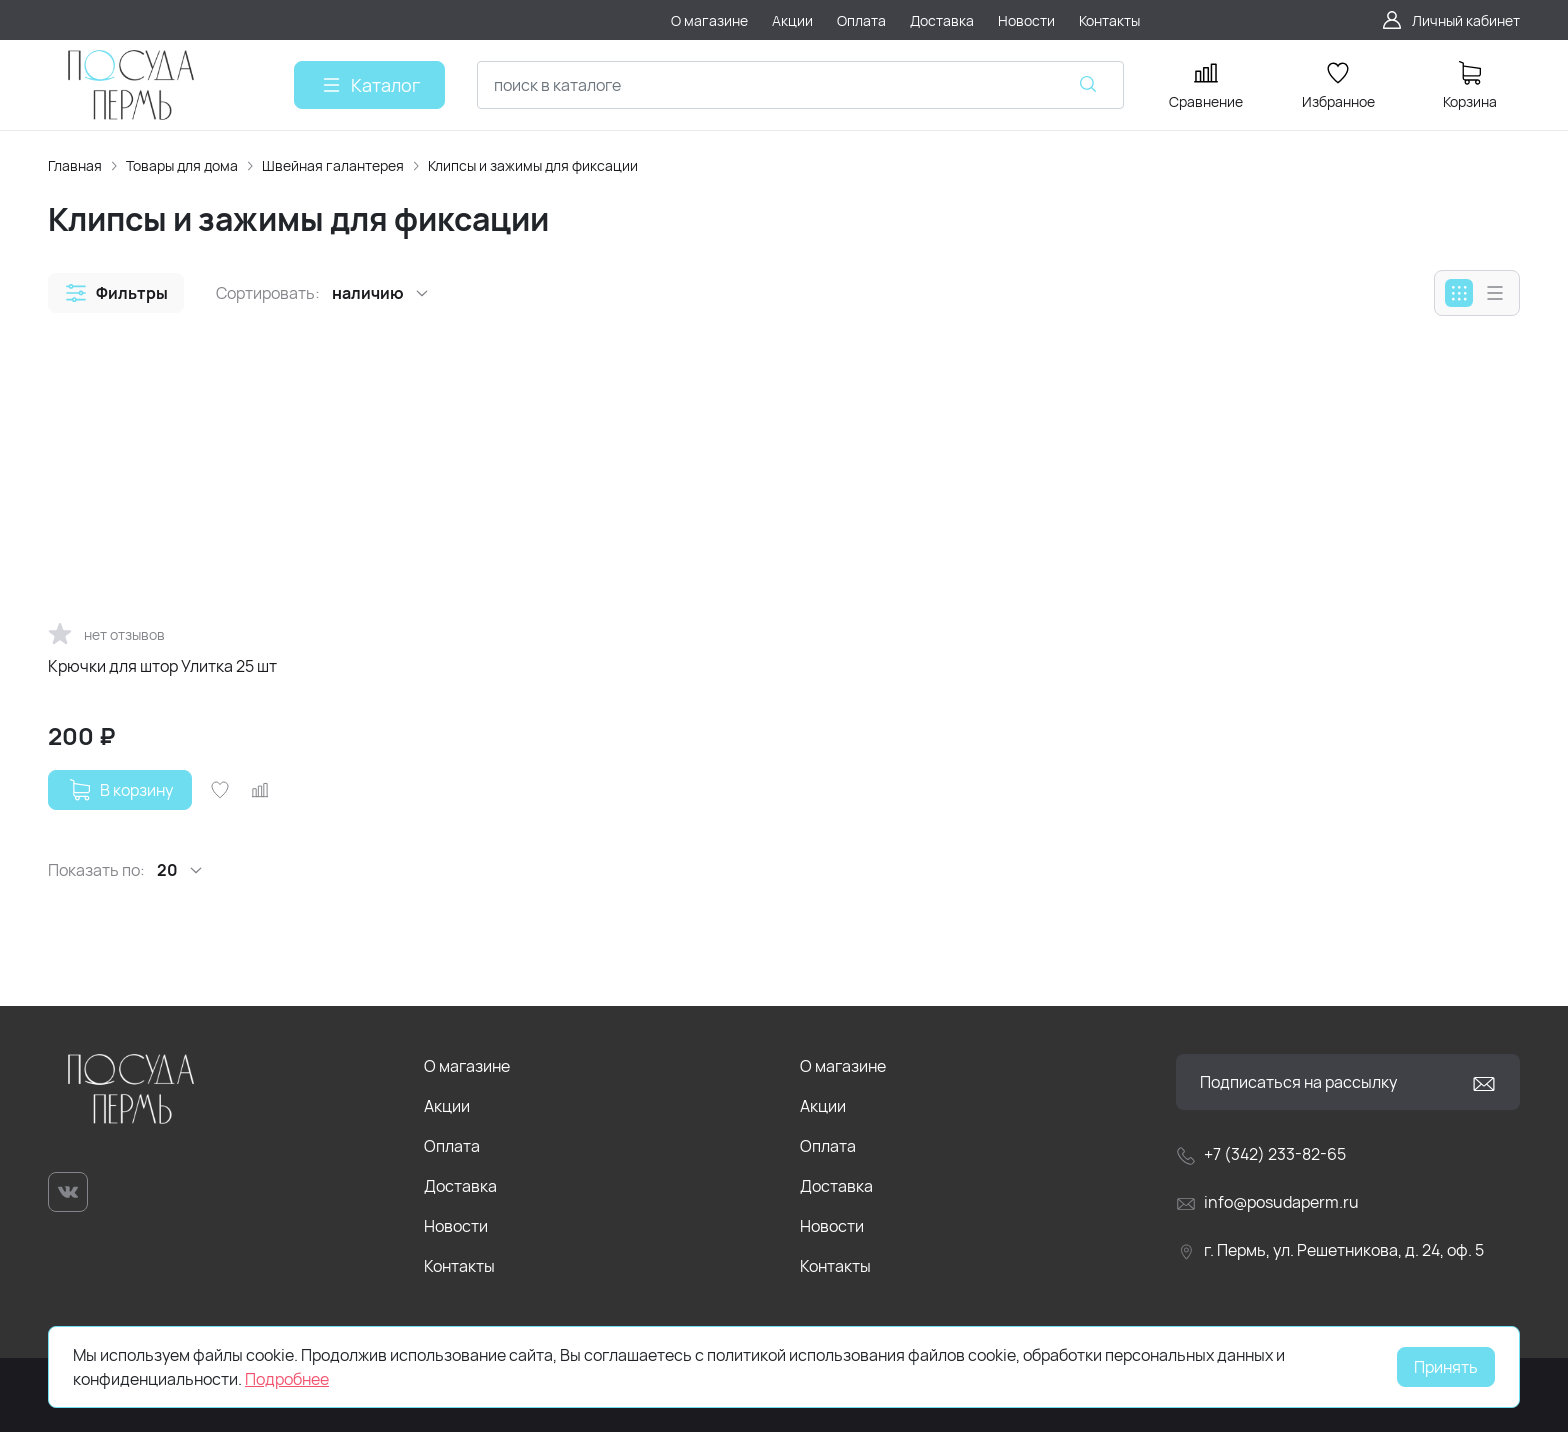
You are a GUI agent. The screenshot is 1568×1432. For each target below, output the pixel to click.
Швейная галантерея (333, 165)
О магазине (467, 1066)
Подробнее (287, 1379)
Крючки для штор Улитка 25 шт (162, 666)
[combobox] (800, 85)
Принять (1446, 1367)
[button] (116, 293)
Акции (447, 1106)
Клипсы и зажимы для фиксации (533, 165)
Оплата (452, 1146)
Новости (456, 1226)
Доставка (460, 1186)
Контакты (459, 1266)
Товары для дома (182, 165)
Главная (75, 165)
